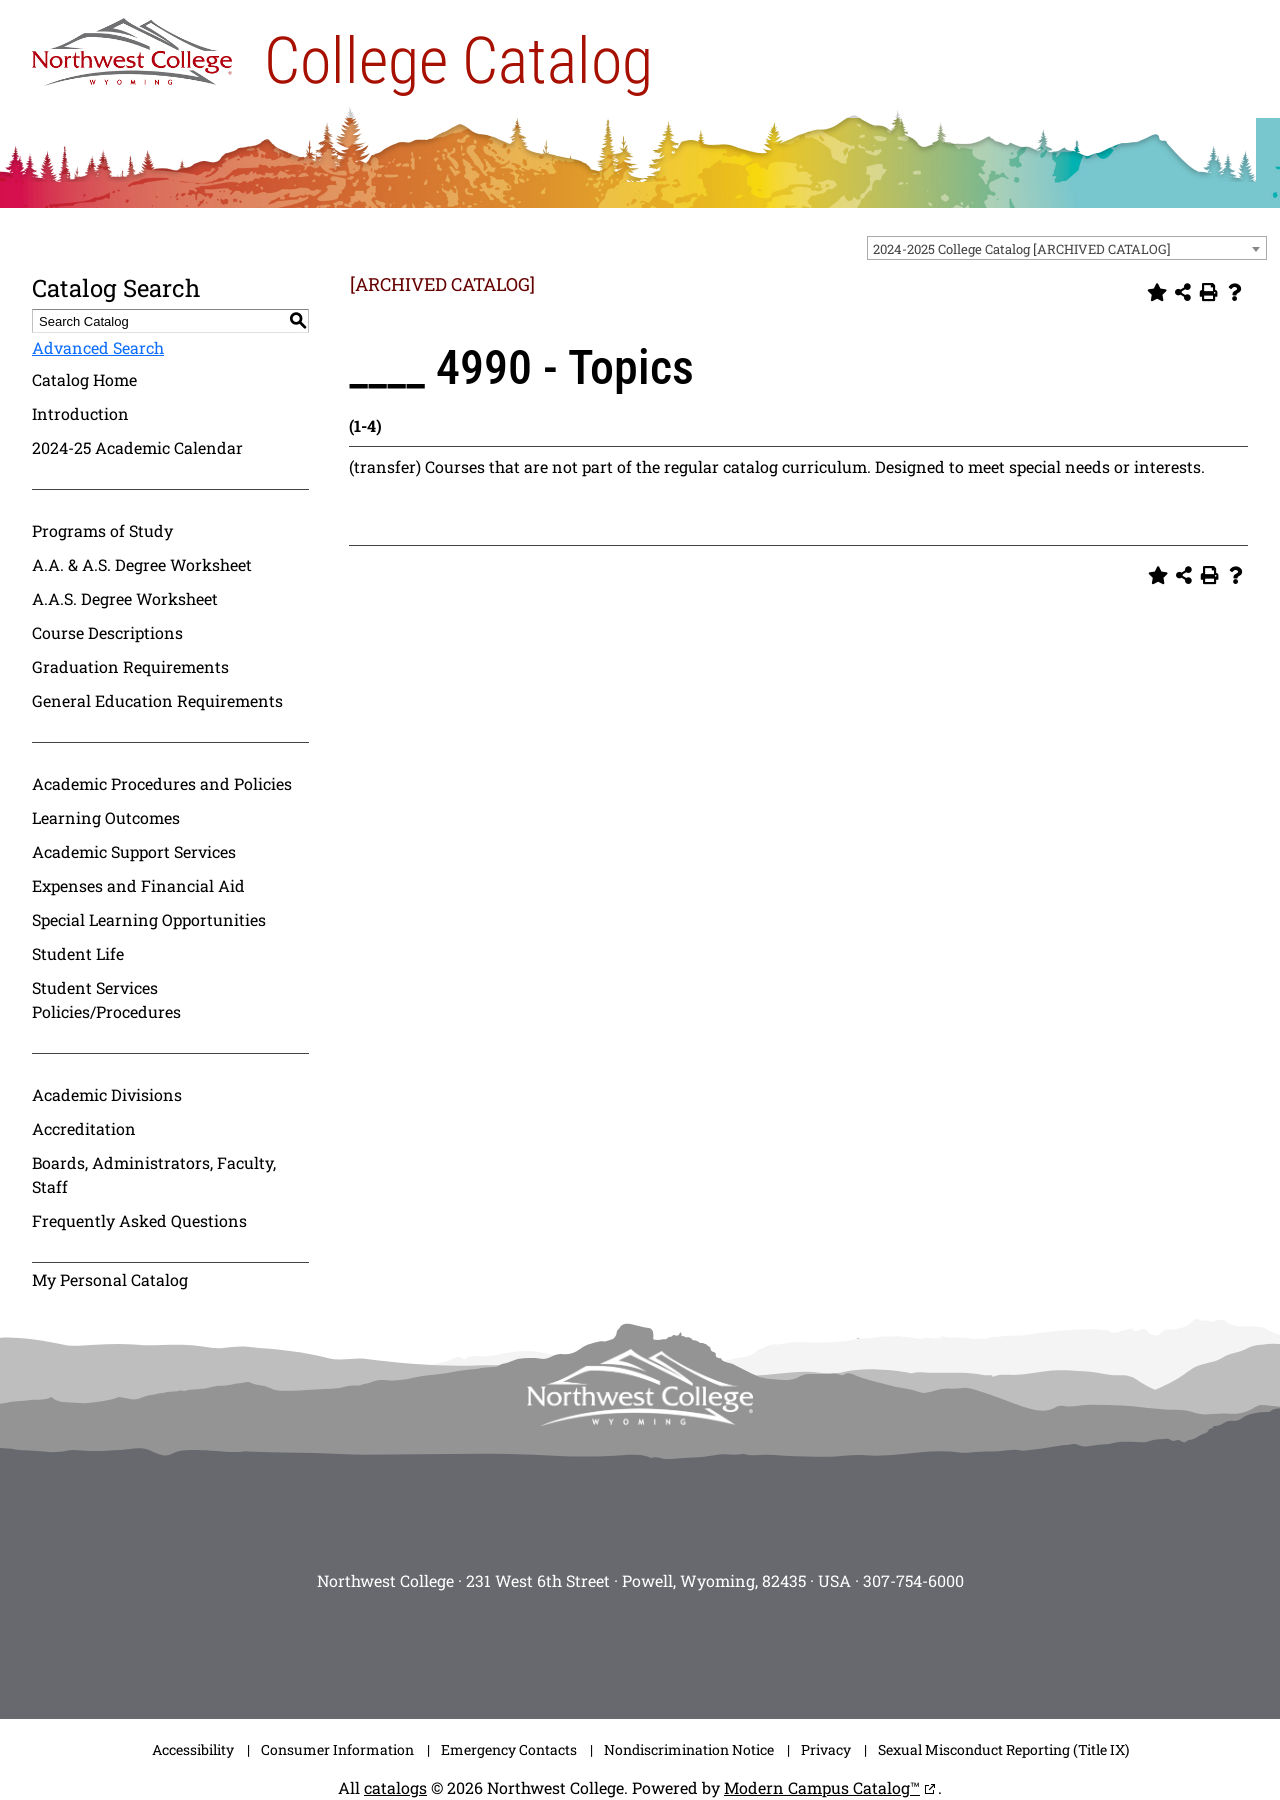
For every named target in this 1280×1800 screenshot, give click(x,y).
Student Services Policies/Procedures (106, 999)
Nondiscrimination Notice (689, 1749)
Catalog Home (84, 379)
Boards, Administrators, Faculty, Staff (154, 1174)
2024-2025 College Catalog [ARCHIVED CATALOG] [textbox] (1022, 249)
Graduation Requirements (130, 666)
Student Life (78, 953)
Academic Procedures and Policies (162, 783)
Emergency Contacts (509, 1749)
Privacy (826, 1749)
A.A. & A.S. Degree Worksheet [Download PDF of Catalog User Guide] (142, 564)
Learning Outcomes (106, 817)
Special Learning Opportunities (149, 919)
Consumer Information (337, 1749)
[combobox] (1067, 248)
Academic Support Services (134, 851)
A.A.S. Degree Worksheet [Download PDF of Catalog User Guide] (125, 598)
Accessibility (193, 1749)
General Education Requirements (157, 700)
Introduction (80, 413)
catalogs (395, 1787)
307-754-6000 (913, 1580)
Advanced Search (98, 347)
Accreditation (84, 1128)
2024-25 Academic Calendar (137, 447)
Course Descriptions (107, 632)
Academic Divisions (107, 1094)
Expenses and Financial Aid (138, 885)
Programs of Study (102, 530)
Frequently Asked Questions (139, 1220)
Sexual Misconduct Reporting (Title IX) (1003, 1749)
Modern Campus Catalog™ (822, 1787)
